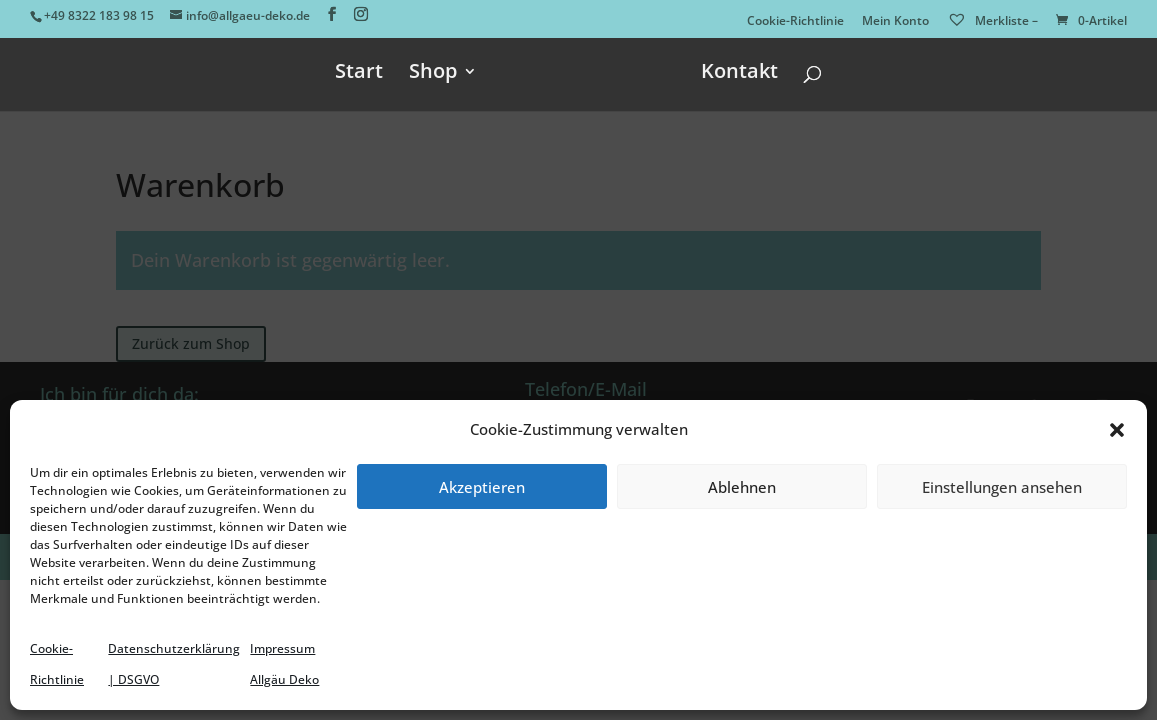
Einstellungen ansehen (1002, 487)
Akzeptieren (482, 487)
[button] (1117, 430)
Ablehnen (742, 487)
